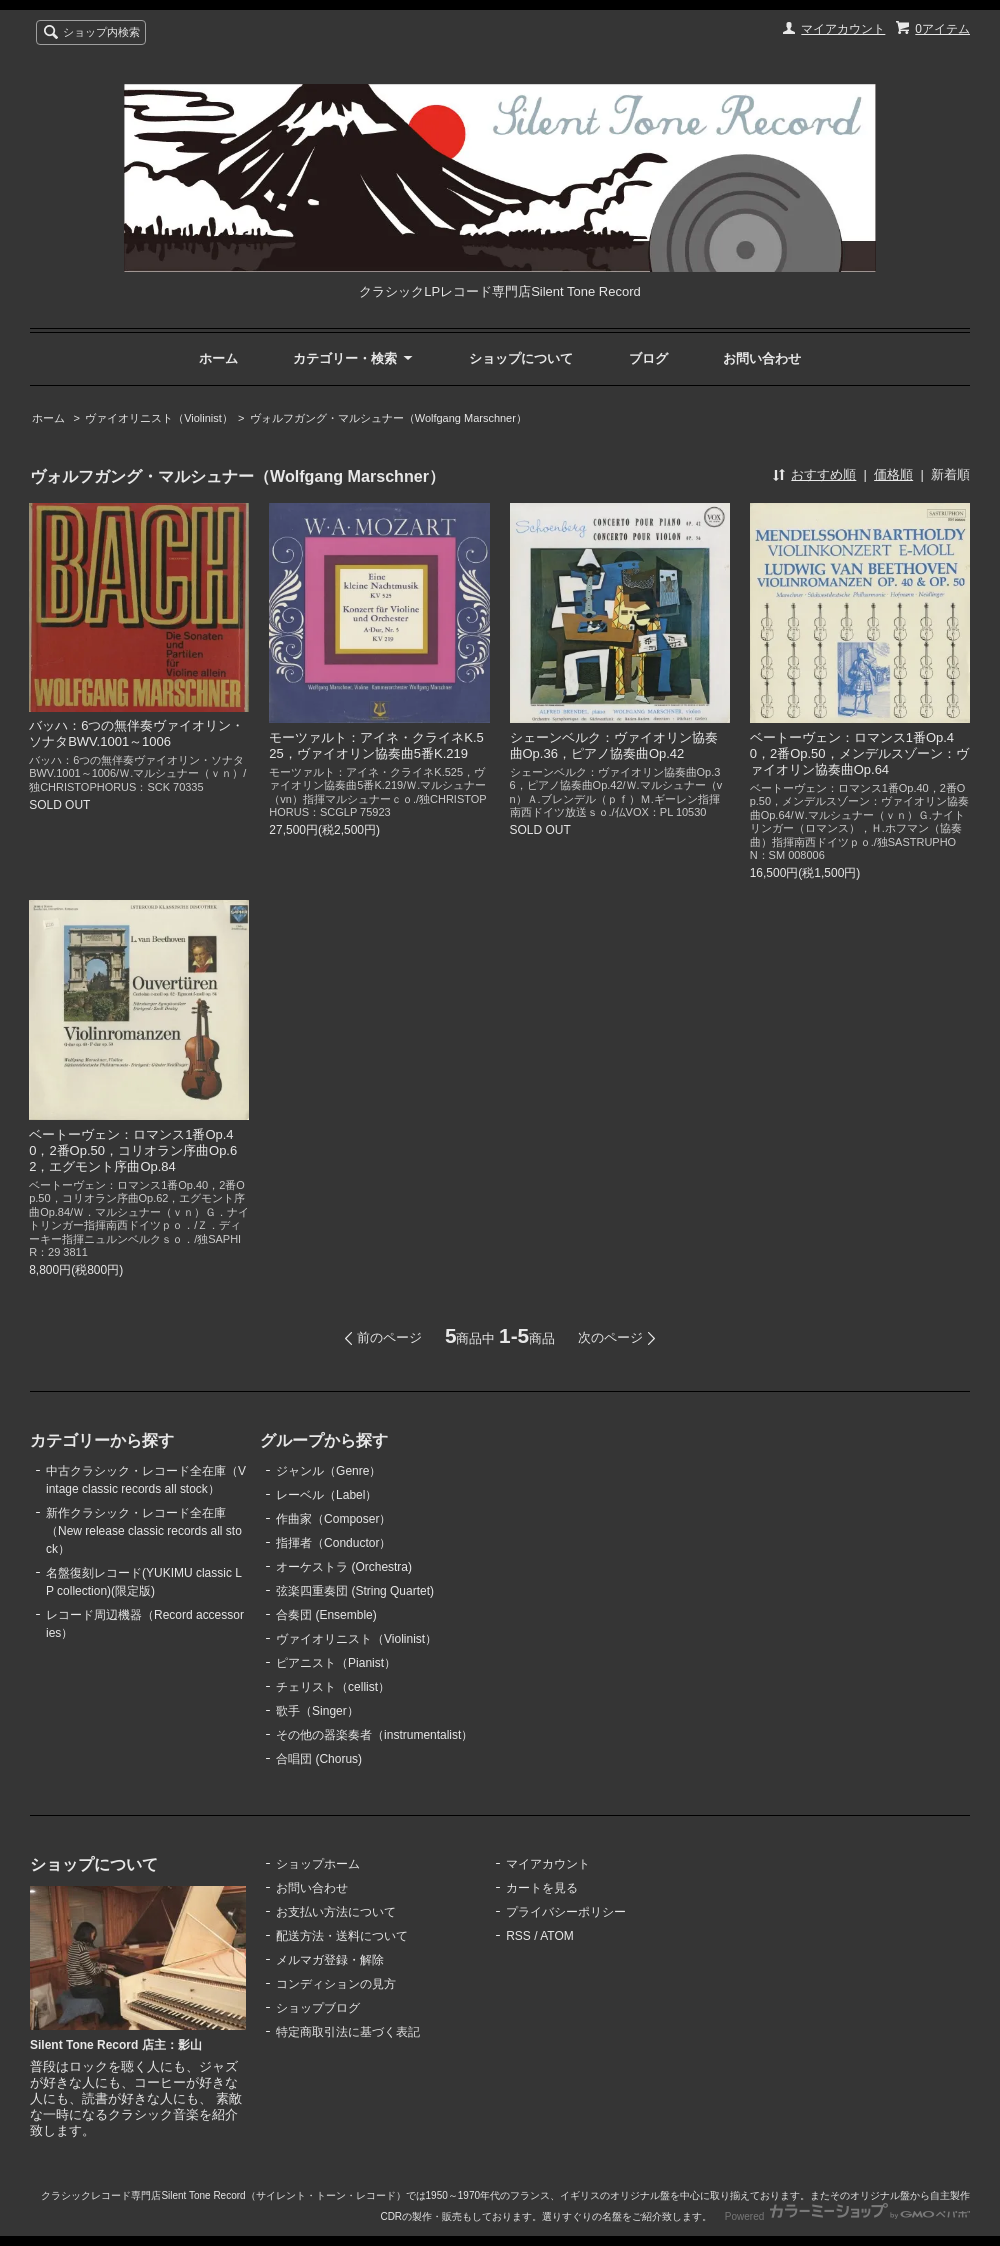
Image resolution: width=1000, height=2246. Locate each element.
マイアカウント (843, 29)
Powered (847, 2216)
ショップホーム (318, 1864)
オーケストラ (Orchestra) (344, 1567)
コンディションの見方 (336, 1984)
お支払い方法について (336, 1912)
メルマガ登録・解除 (330, 1960)
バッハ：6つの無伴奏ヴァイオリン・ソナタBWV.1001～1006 (136, 733)
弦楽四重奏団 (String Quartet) (355, 1591)
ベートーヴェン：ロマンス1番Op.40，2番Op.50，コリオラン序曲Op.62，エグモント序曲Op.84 (133, 1150)
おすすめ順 (823, 474)
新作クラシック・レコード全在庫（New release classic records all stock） (144, 1531)
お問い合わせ (762, 358)
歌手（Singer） (317, 1711)
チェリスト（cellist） (333, 1687)
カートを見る (542, 1888)
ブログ (648, 358)
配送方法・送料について (342, 1936)
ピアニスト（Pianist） (336, 1663)
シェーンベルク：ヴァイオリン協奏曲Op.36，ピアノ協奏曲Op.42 (614, 745)
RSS (518, 1936)
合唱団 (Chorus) (319, 1759)
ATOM (557, 1936)
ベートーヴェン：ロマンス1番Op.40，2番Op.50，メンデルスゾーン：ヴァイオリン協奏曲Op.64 (859, 753)
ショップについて (521, 358)
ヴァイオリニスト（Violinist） (159, 418)
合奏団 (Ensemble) (326, 1615)
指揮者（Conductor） (333, 1543)
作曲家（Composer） (333, 1519)
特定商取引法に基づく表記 (348, 2032)
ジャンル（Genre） (328, 1471)
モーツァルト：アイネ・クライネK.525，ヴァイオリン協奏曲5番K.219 (376, 745)
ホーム (218, 358)
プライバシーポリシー (566, 1912)
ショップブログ (318, 2008)
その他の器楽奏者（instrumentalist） (374, 1735)
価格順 (893, 474)
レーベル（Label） (326, 1495)
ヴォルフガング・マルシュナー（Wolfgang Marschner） (388, 418)
